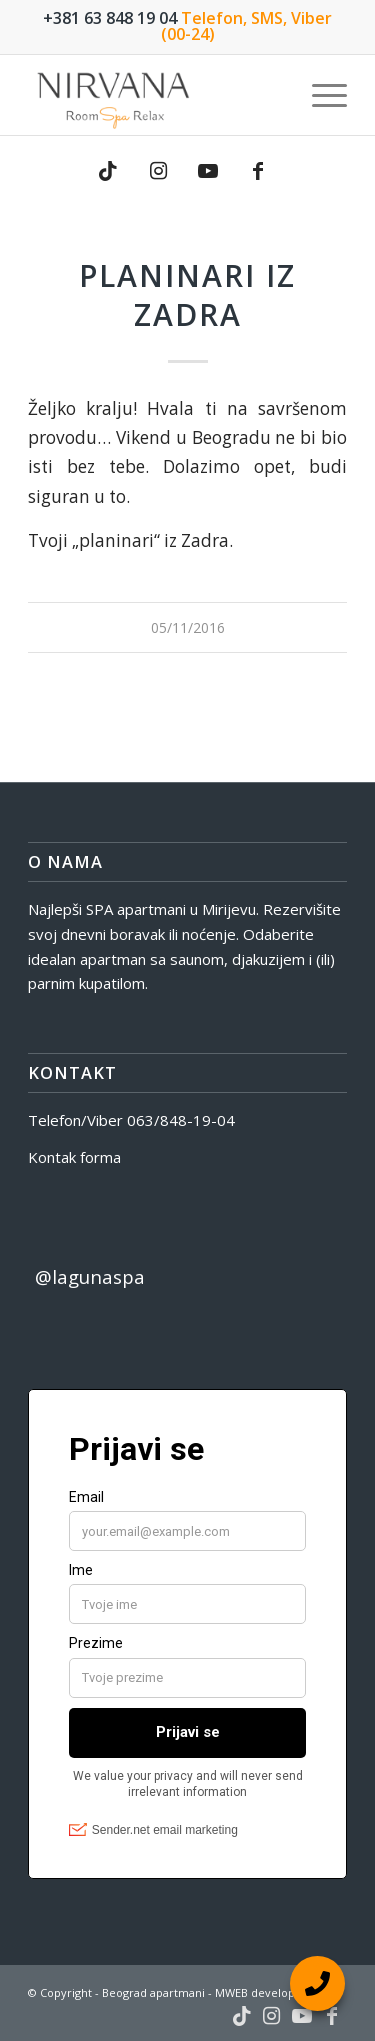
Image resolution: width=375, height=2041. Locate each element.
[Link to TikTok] (108, 171)
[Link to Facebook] (258, 171)
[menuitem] (319, 95)
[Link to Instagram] (158, 171)
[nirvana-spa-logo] (155, 95)
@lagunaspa (90, 1276)
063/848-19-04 (181, 1120)
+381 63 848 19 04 (110, 18)
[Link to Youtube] (208, 171)
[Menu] (319, 95)
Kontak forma (74, 1157)
